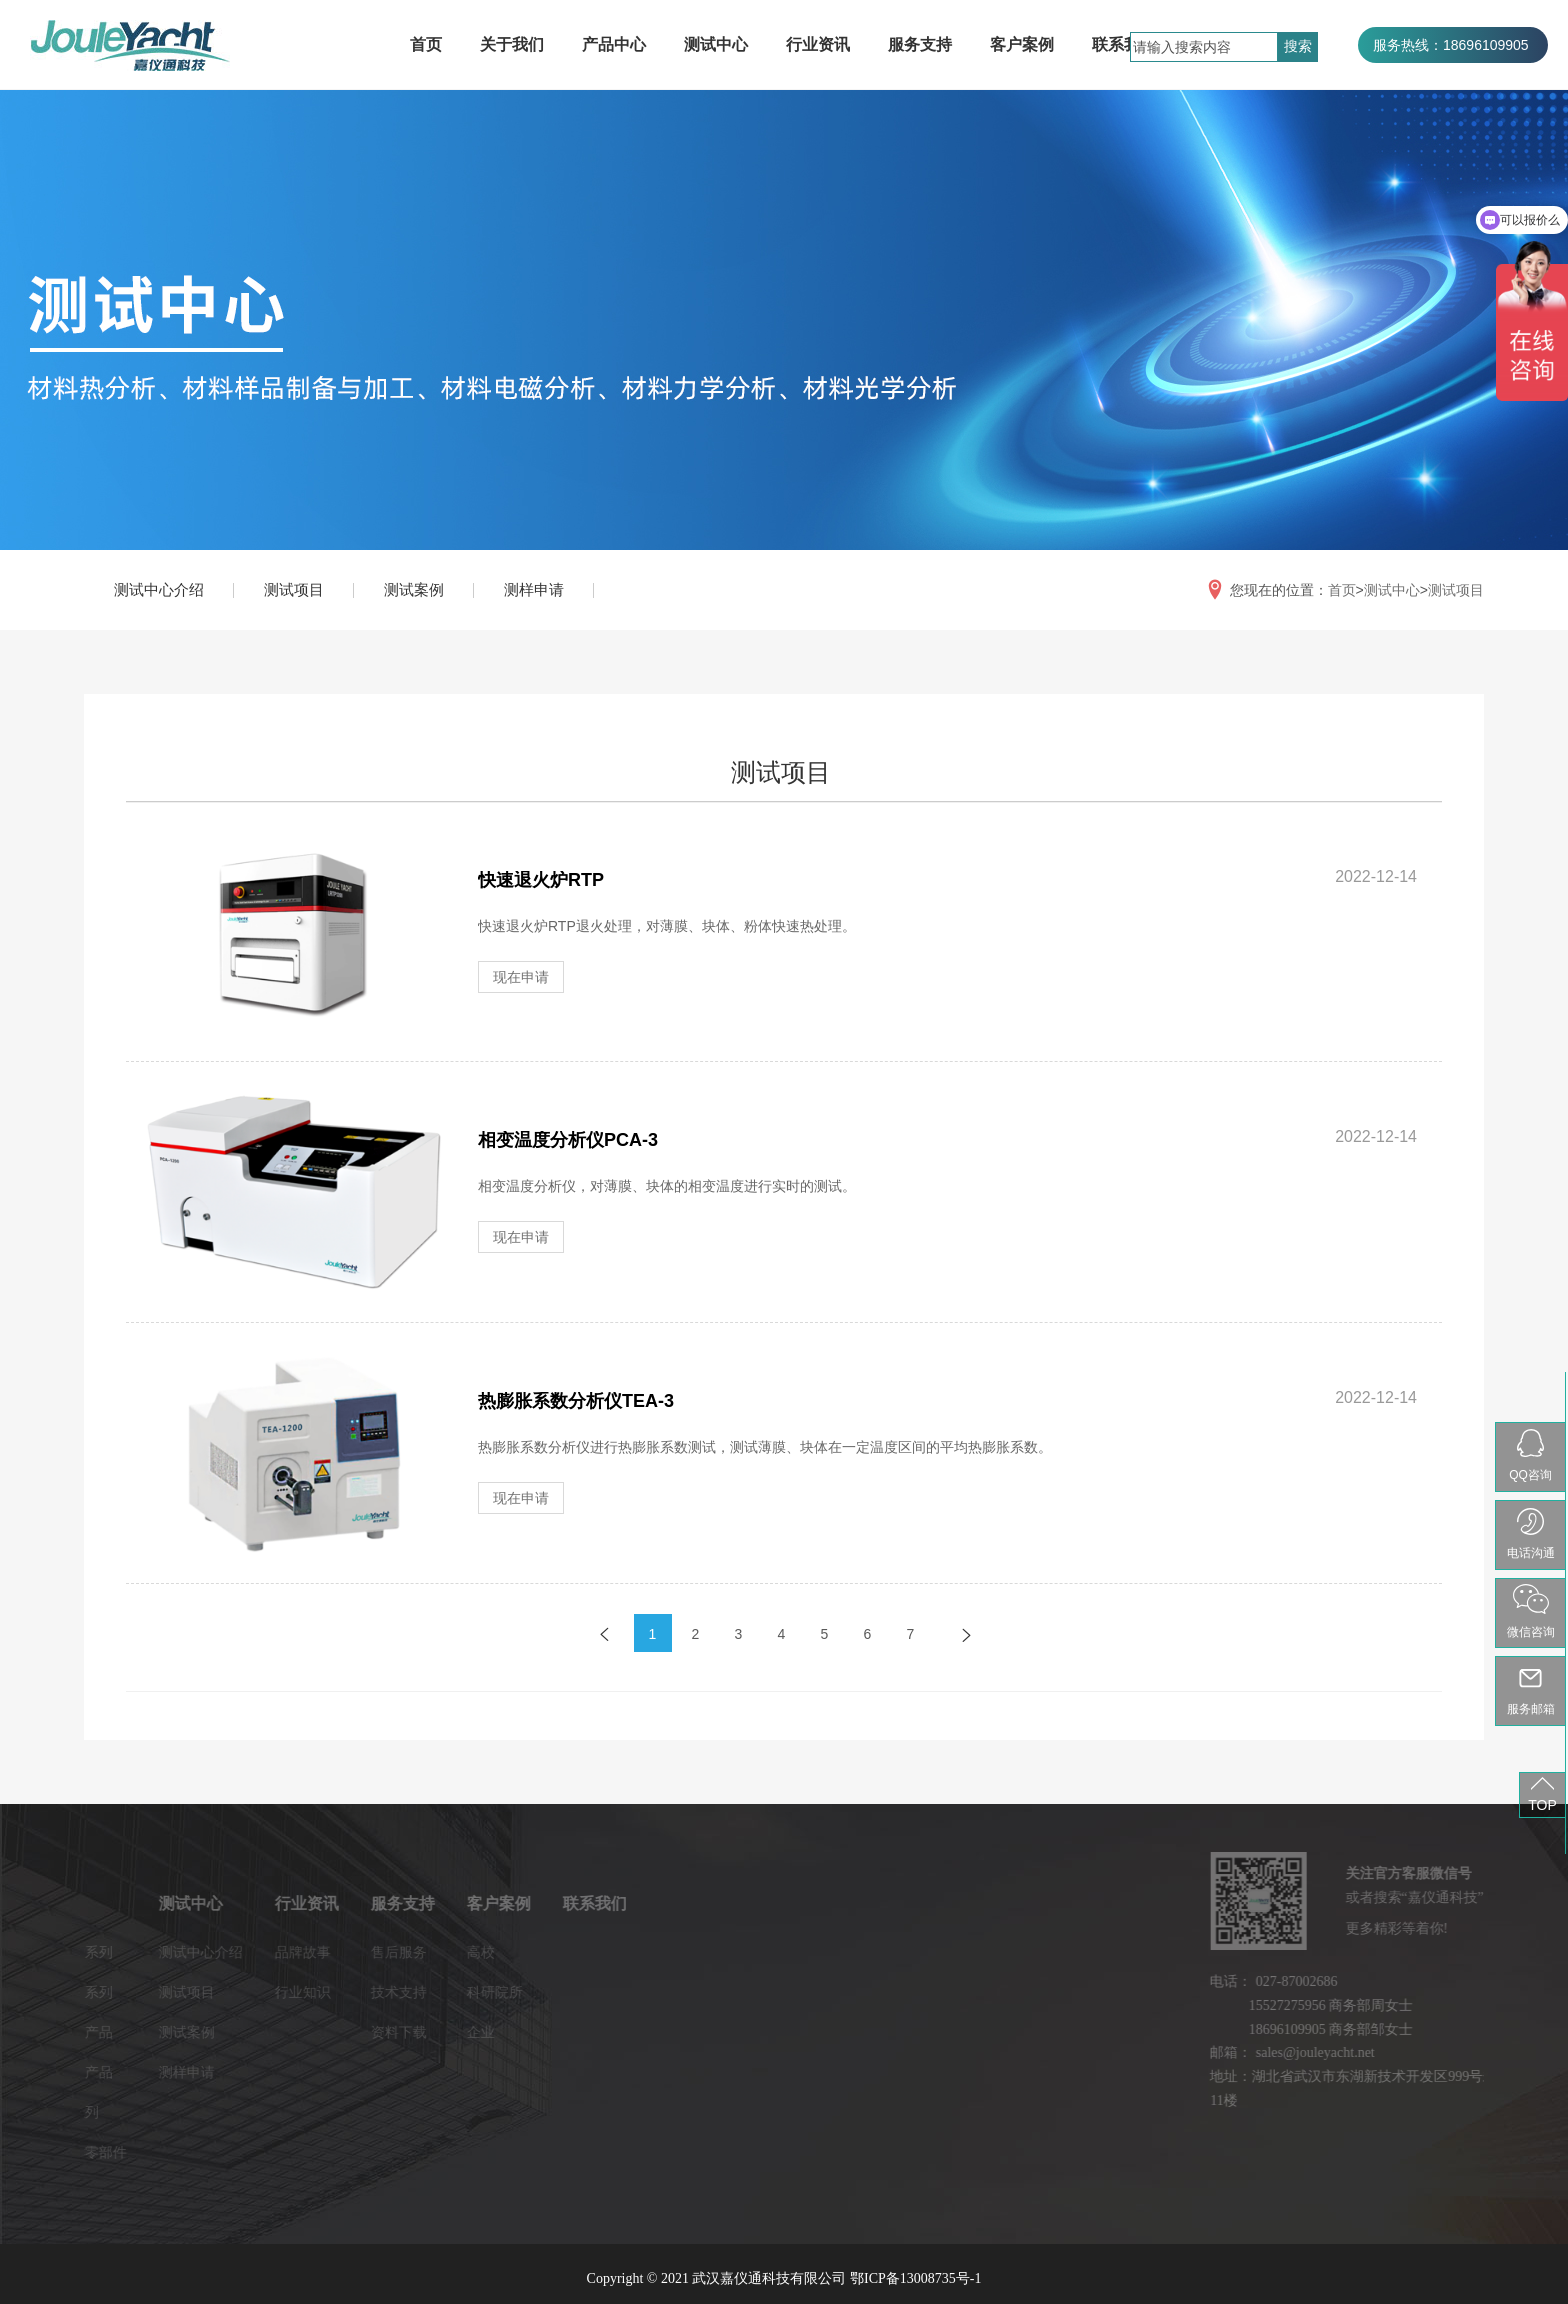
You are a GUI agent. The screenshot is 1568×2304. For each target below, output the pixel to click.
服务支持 (920, 44)
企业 (356, 2032)
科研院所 (370, 1992)
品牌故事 (178, 1952)
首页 (426, 44)
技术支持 (274, 1992)
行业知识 (178, 1992)
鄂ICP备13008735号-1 (915, 2278)
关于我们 (512, 44)
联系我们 (1124, 44)
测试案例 (414, 589)
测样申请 (534, 589)
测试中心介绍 (159, 589)
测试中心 (716, 44)
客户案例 (1022, 44)
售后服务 (274, 1952)
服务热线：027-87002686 (1453, 81)
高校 (356, 1952)
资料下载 (274, 2032)
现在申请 (521, 977)
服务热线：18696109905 (1451, 45)
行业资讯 (818, 44)
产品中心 (614, 44)
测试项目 (294, 589)
